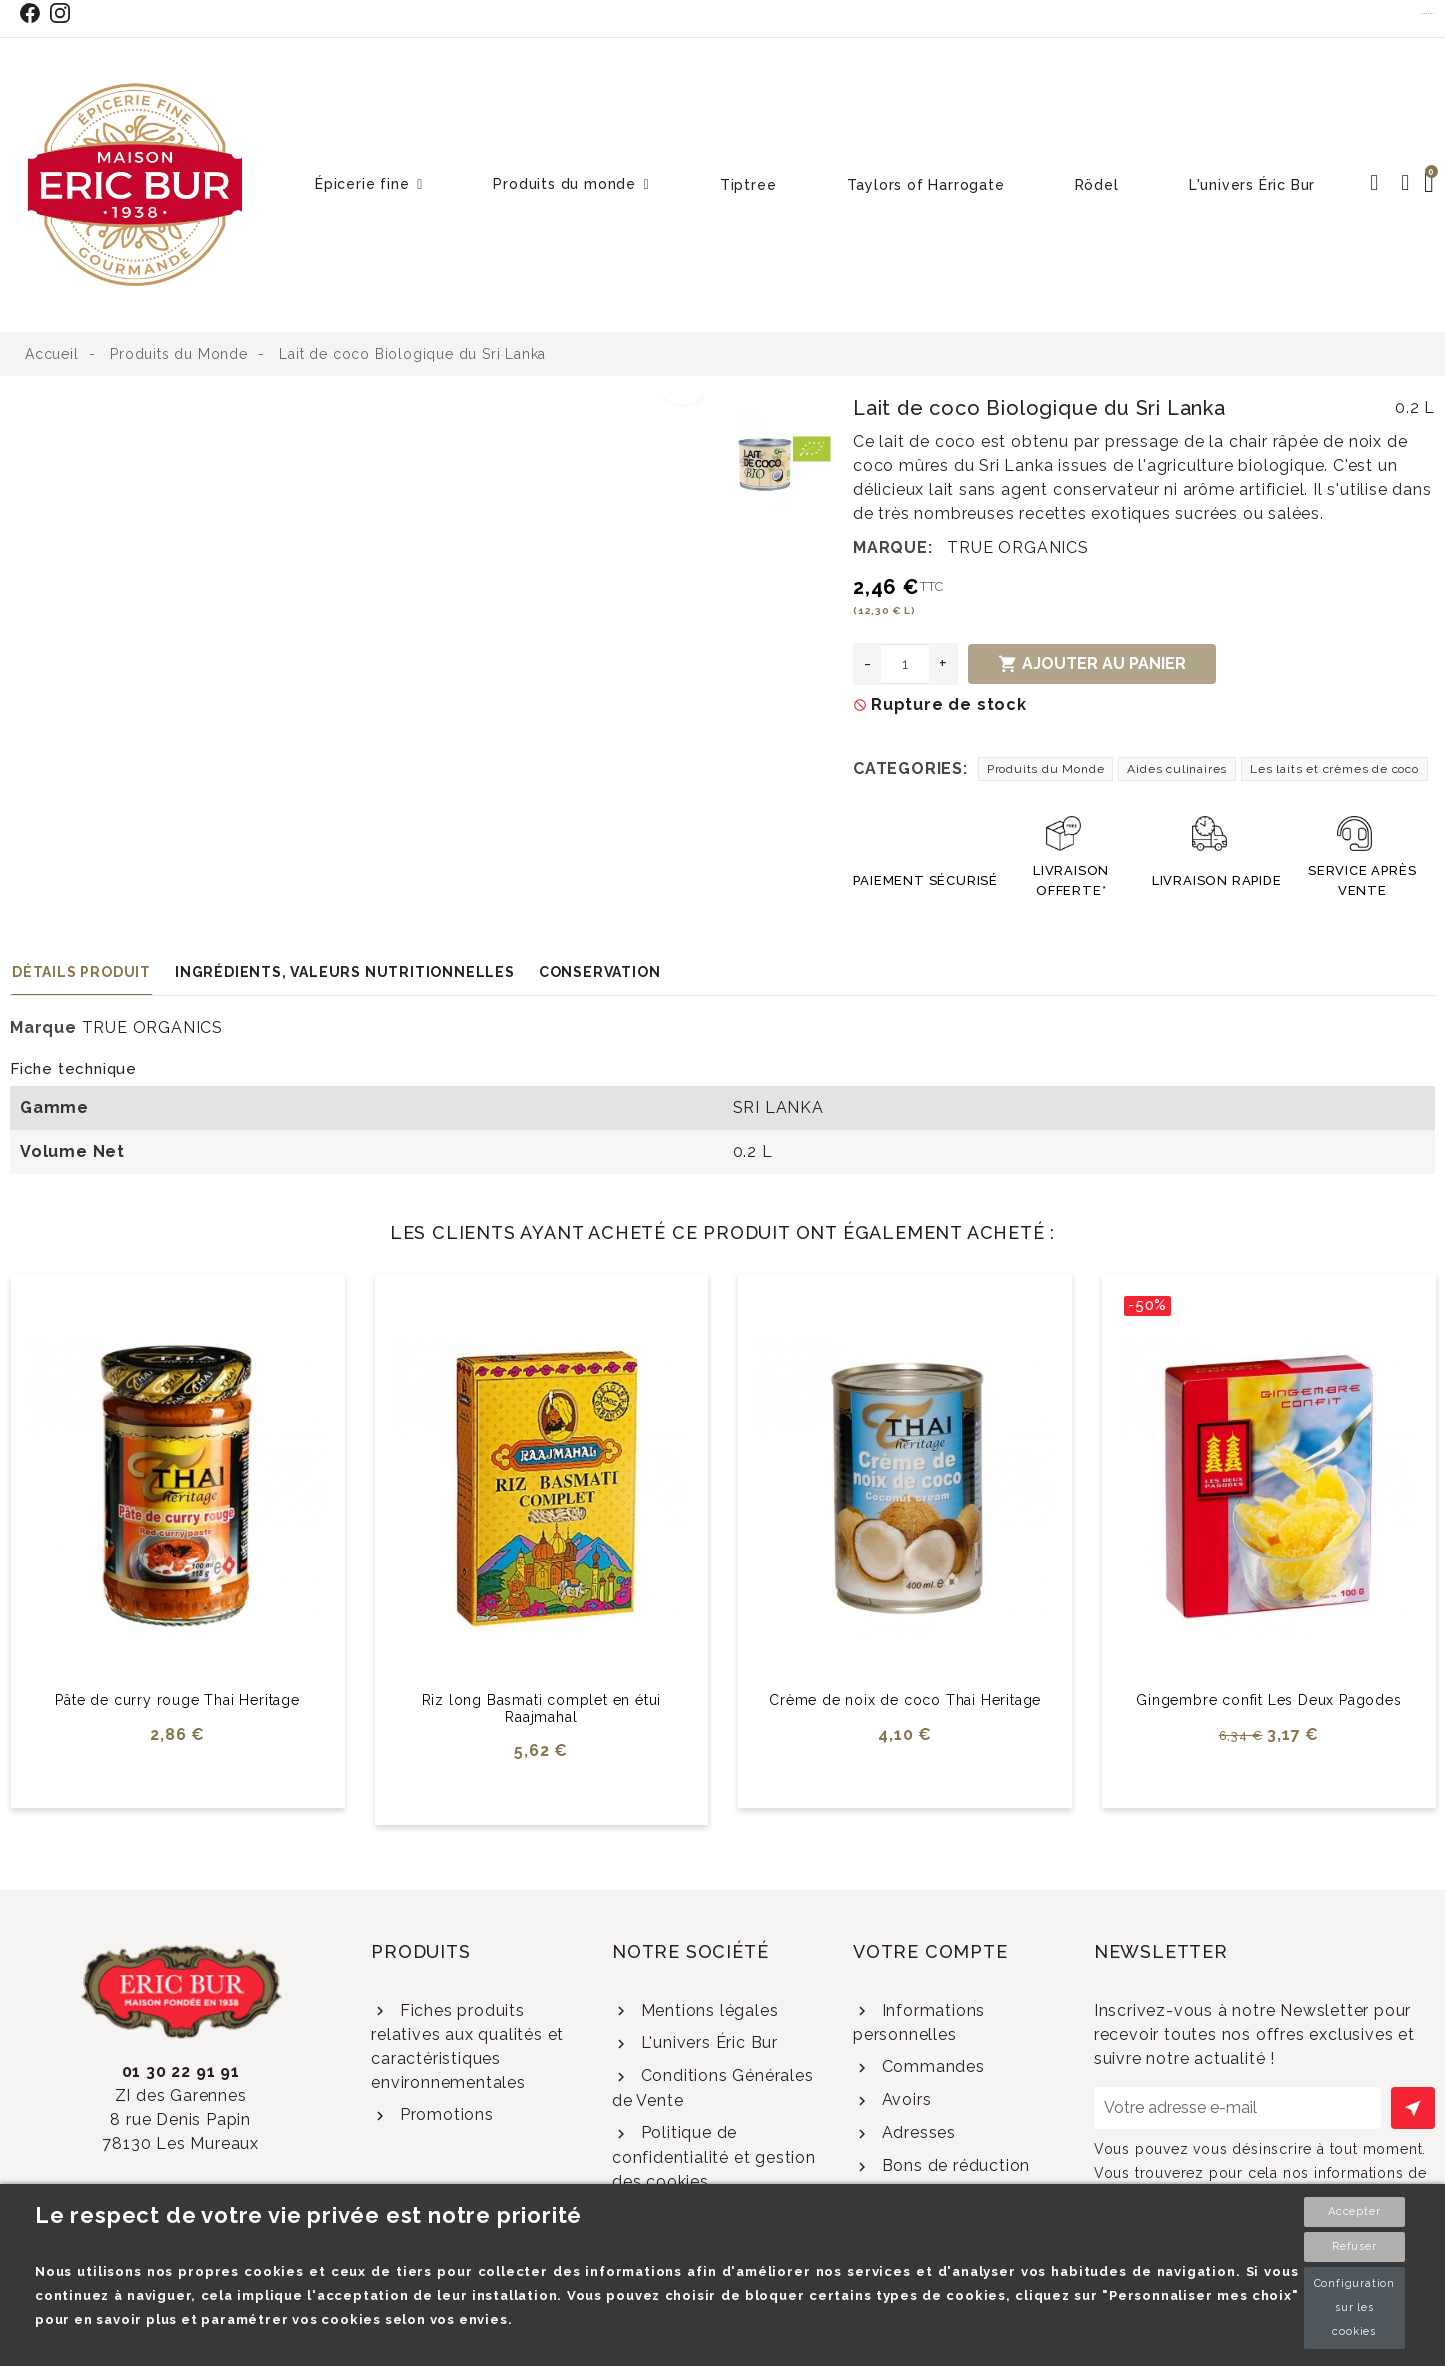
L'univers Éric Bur (707, 2042)
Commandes (931, 2066)
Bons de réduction (953, 2165)
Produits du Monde (1046, 769)
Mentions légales (707, 2010)
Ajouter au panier (1092, 664)
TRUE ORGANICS (1017, 547)
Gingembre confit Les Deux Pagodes (1268, 1700)
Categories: (910, 768)
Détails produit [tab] (81, 972)
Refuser (1354, 2246)
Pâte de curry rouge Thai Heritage (177, 1700)
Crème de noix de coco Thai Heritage (905, 1700)
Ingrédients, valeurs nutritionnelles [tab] (345, 972)
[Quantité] (905, 664)
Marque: (893, 547)
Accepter (1354, 2211)
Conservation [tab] (600, 972)
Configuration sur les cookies (1354, 2307)
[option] (366, 408)
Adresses (916, 2132)
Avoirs (904, 2099)
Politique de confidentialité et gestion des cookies (714, 2157)
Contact (1428, 13)
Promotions (444, 2114)
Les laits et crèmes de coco (1334, 769)
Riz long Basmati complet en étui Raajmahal (542, 1708)
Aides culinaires (1177, 769)
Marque (43, 1027)
